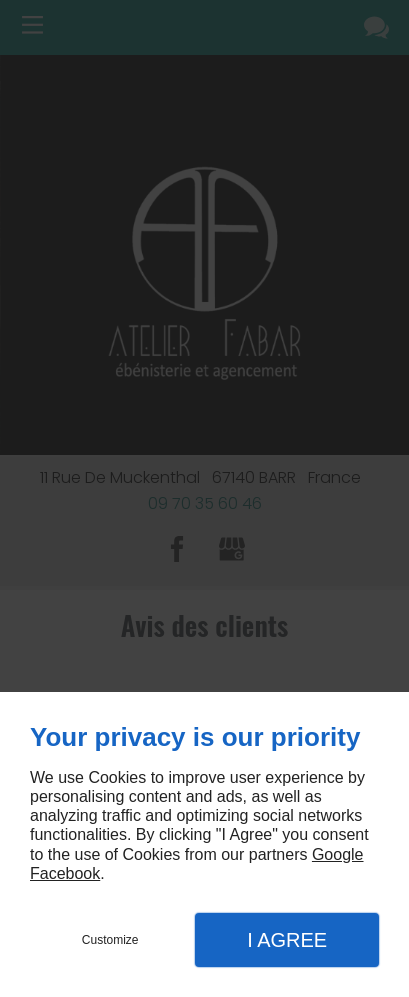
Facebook (65, 873)
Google (338, 854)
